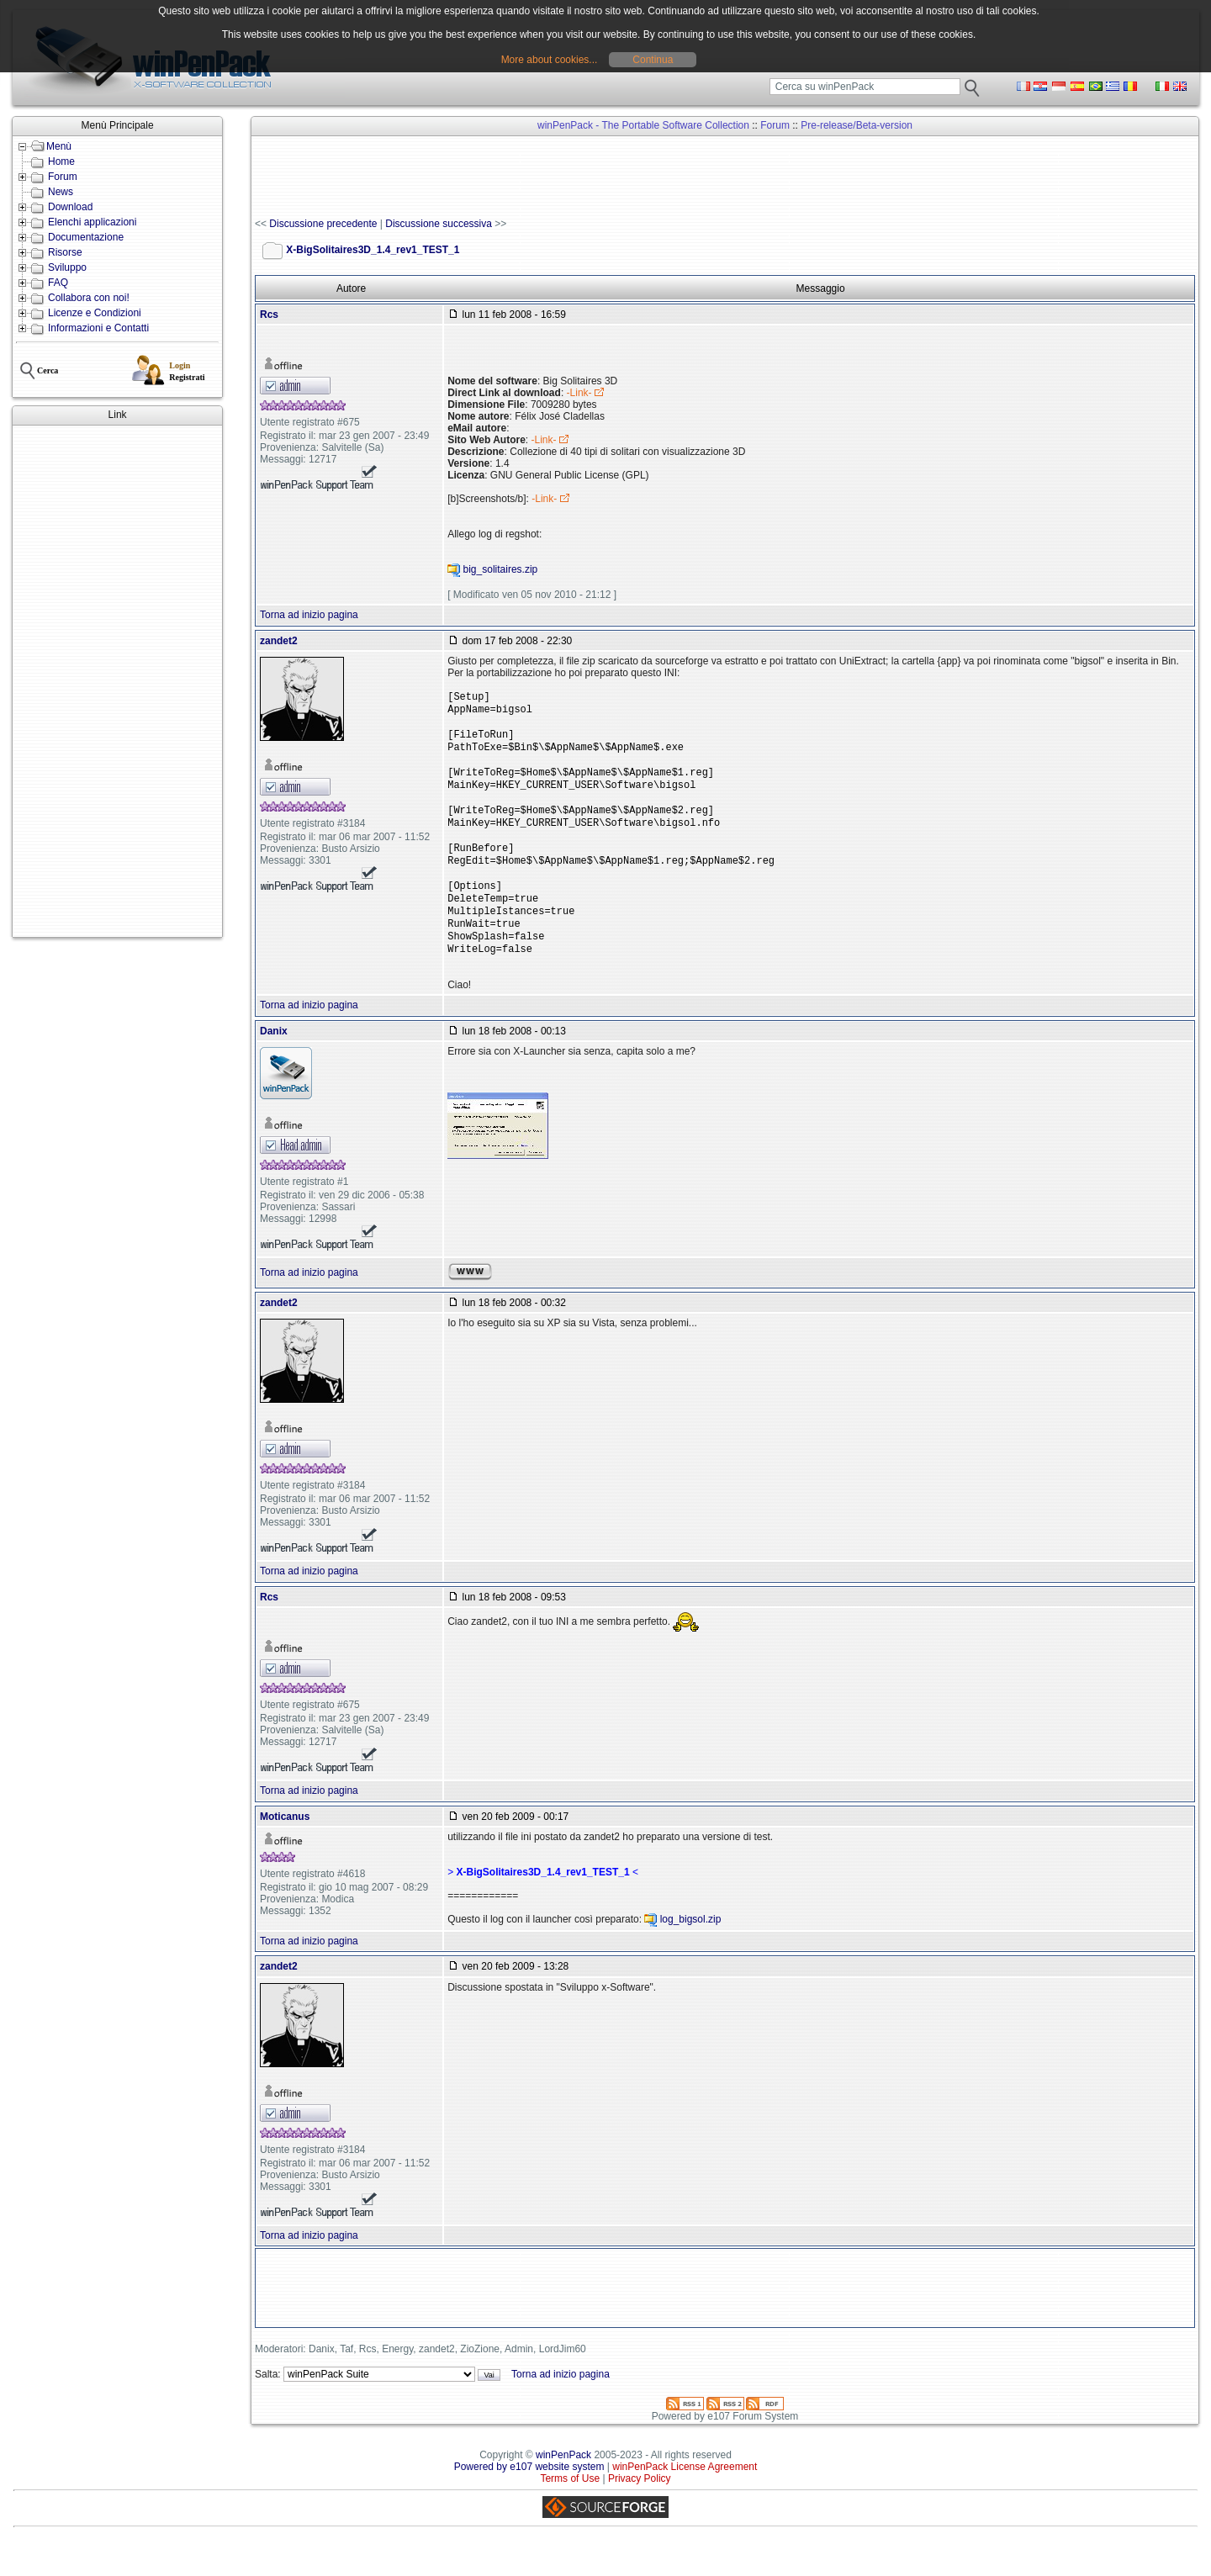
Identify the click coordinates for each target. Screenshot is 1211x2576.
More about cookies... (549, 60)
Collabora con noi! (89, 298)
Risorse (65, 252)
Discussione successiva (438, 224)
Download (70, 207)
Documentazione (86, 237)
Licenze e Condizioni (94, 313)
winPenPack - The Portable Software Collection (643, 125)
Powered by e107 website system (529, 2502)
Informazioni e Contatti (98, 328)
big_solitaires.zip (500, 570)
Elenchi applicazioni (92, 222)
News (60, 192)
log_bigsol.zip (691, 1954)
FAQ (58, 282)
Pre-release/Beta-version (856, 125)
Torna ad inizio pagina (309, 615)
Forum (62, 176)
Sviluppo (67, 267)
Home (61, 161)
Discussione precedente (323, 224)
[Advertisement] (117, 681)
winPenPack (563, 2490)
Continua (652, 60)
